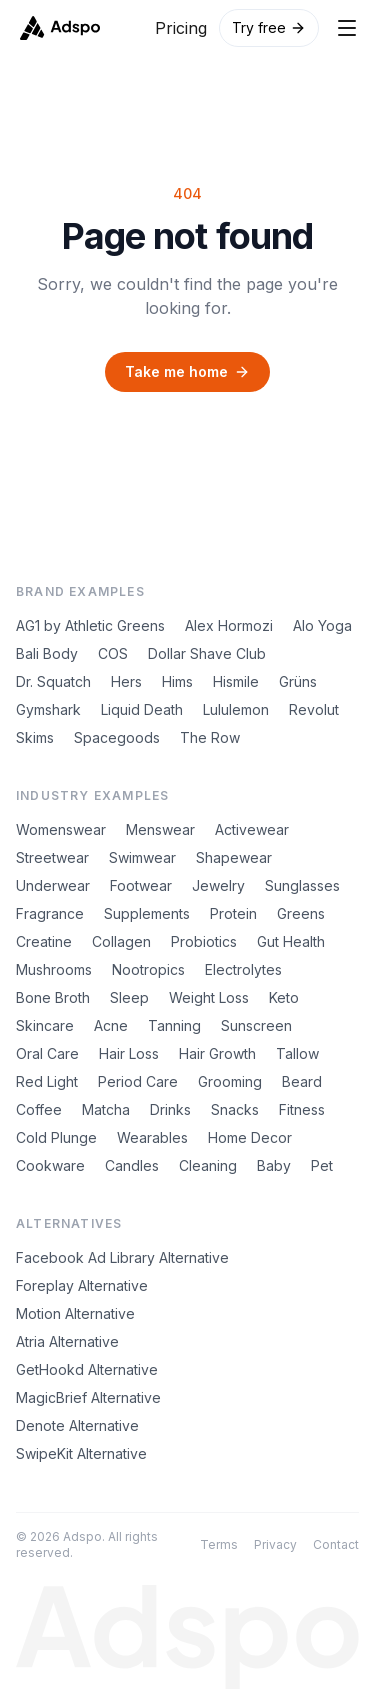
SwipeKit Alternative (81, 1453)
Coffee (39, 1109)
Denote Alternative (77, 1425)
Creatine (44, 941)
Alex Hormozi (229, 625)
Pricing (181, 28)
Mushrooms (54, 969)
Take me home (187, 371)
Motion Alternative (75, 1313)
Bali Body (47, 653)
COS (113, 653)
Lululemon (236, 709)
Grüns (298, 681)
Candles (132, 1165)
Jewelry (218, 885)
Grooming (230, 1081)
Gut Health (291, 941)
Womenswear (61, 829)
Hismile (236, 681)
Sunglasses (302, 885)
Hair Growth (217, 1053)
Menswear (160, 829)
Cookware (50, 1165)
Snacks (235, 1109)
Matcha (106, 1109)
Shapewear (234, 857)
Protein (233, 913)
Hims (177, 681)
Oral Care (47, 1053)
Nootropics (148, 969)
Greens (301, 913)
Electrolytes (243, 969)
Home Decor (250, 1137)
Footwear (141, 885)
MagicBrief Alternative (88, 1397)
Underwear (53, 885)
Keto (284, 997)
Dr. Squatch (53, 681)
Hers (126, 681)
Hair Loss (129, 1053)
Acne (111, 1025)
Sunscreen (256, 1025)
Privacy (275, 1544)
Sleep (129, 997)
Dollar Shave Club (207, 653)
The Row (210, 737)
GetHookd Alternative (87, 1369)
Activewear (252, 829)
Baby (274, 1165)
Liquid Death (142, 709)
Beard (302, 1081)
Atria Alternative (67, 1341)
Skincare (45, 1025)
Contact (336, 1544)
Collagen (121, 941)
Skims (35, 737)
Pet (322, 1165)
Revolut (314, 709)
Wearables (152, 1137)
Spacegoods (117, 737)
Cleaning (208, 1165)
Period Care (138, 1081)
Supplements (147, 913)
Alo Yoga (322, 625)
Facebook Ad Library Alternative (122, 1257)
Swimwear (142, 857)
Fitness (302, 1109)
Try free (269, 27)
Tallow (297, 1053)
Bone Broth (53, 997)
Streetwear (52, 857)
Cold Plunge (56, 1137)
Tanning (174, 1025)
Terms (219, 1544)
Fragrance (50, 913)
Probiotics (204, 941)
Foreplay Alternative (82, 1285)
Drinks (170, 1109)
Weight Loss (209, 997)
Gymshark (48, 709)
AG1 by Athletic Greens (90, 625)
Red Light (47, 1081)
